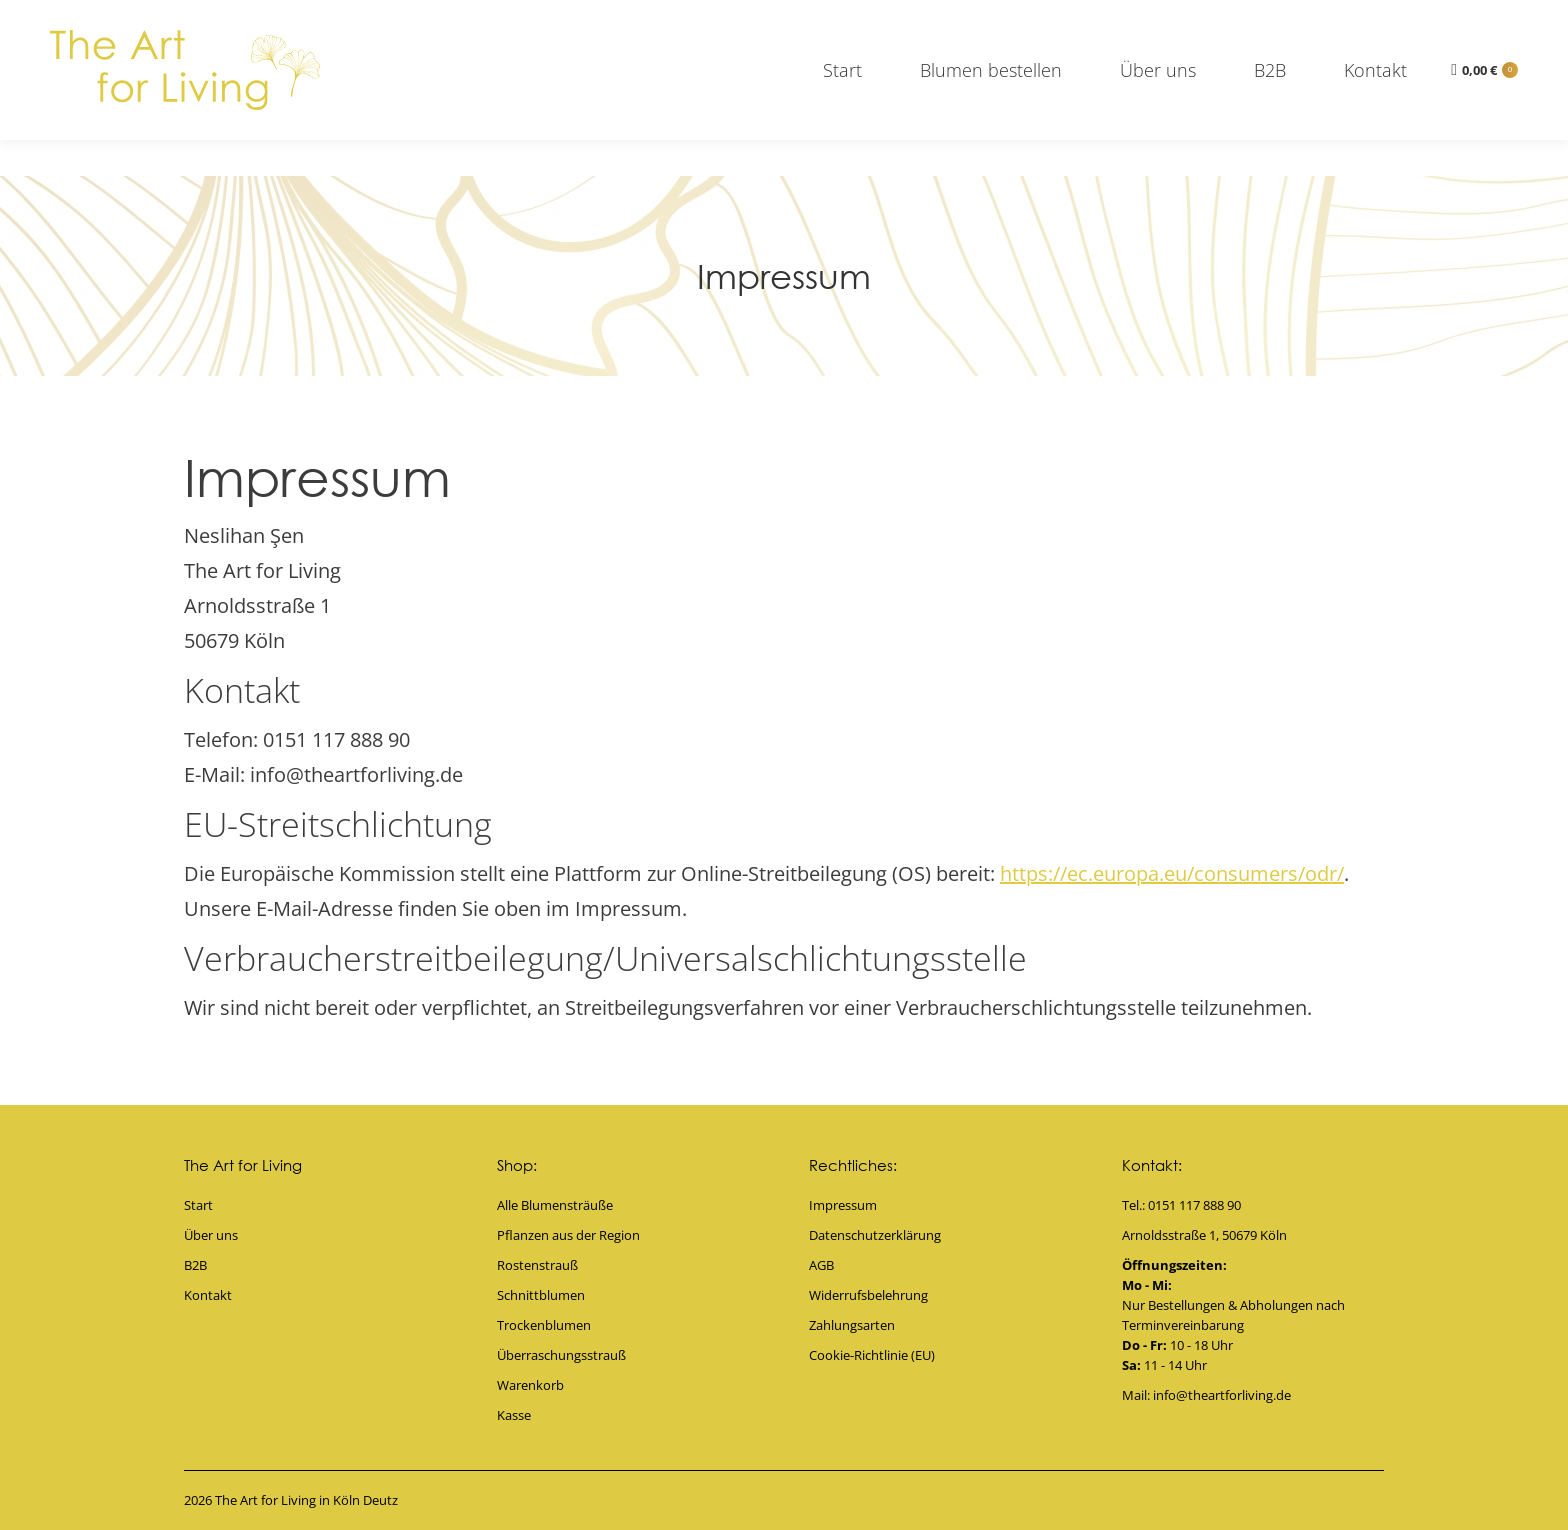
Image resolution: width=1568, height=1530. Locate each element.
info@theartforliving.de (1443, 18)
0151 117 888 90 (431, 18)
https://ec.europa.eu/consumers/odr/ (1172, 873)
